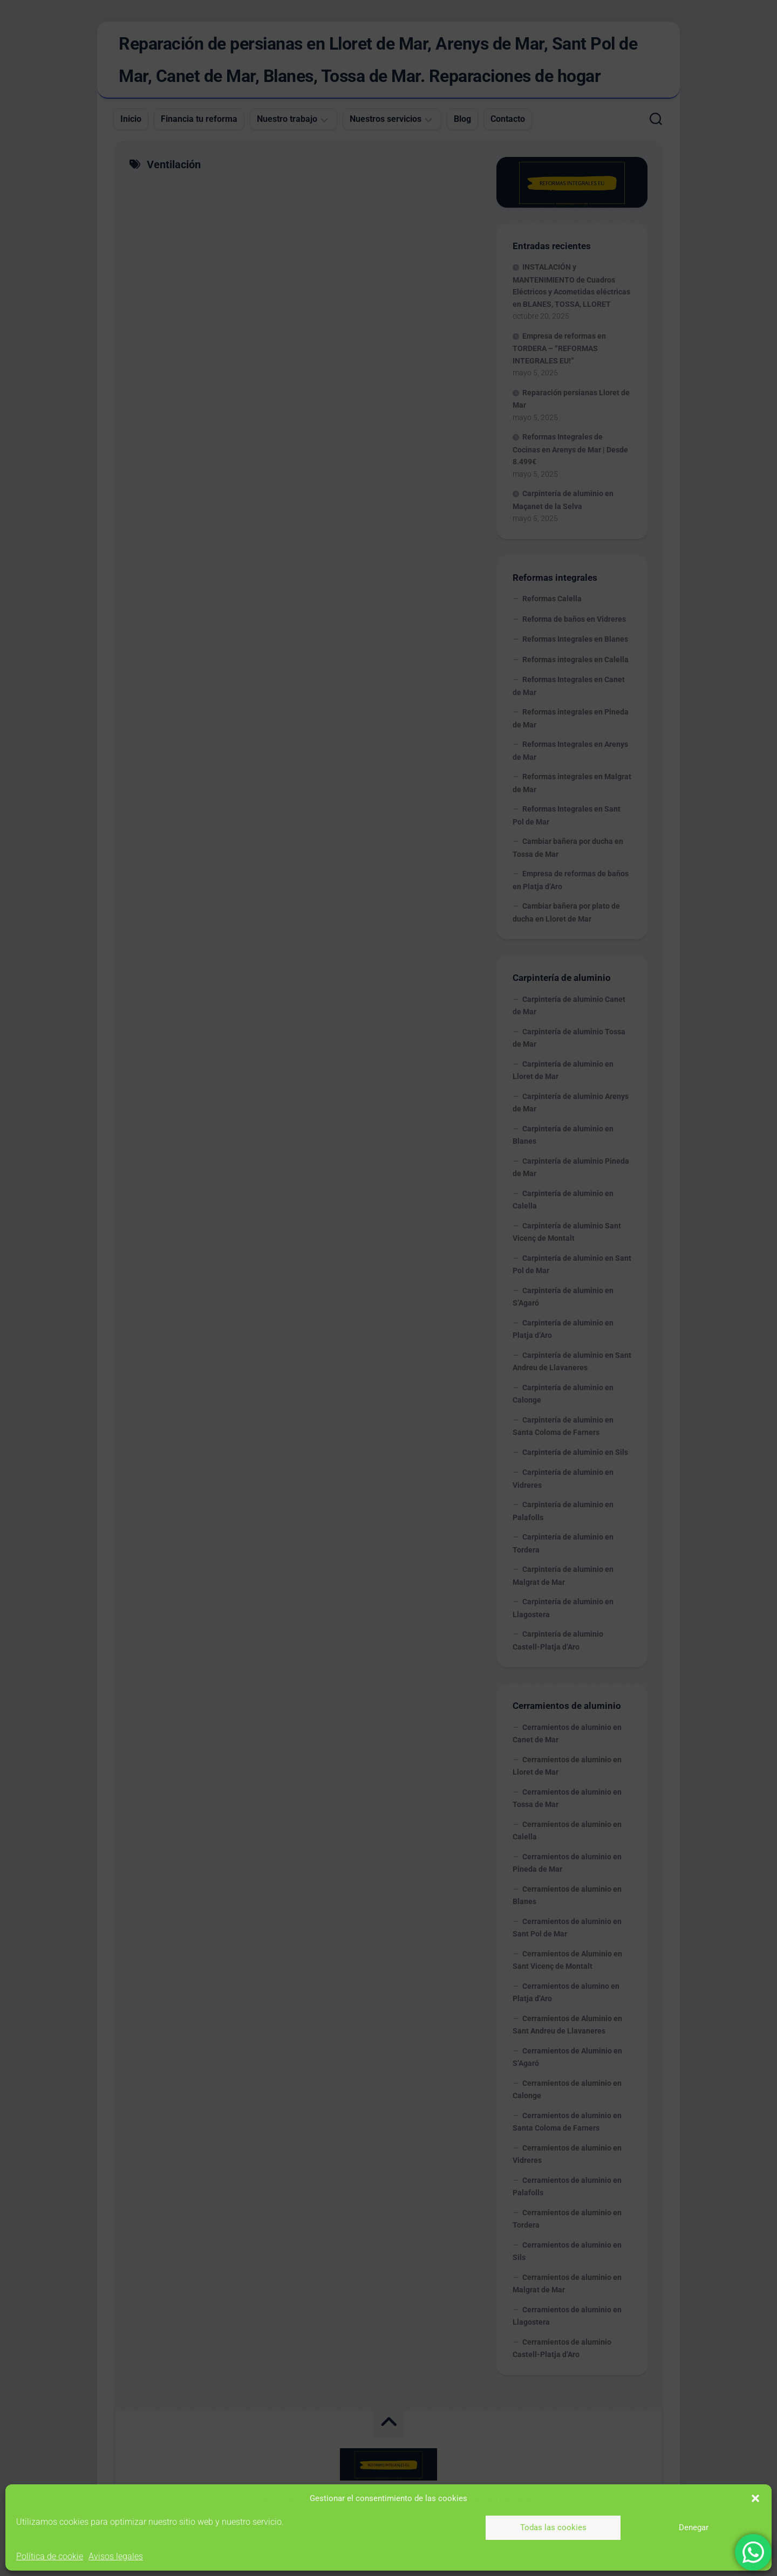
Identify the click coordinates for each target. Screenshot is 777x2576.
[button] (755, 2498)
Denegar (693, 2527)
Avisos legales (115, 2556)
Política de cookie (49, 2556)
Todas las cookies (553, 2527)
